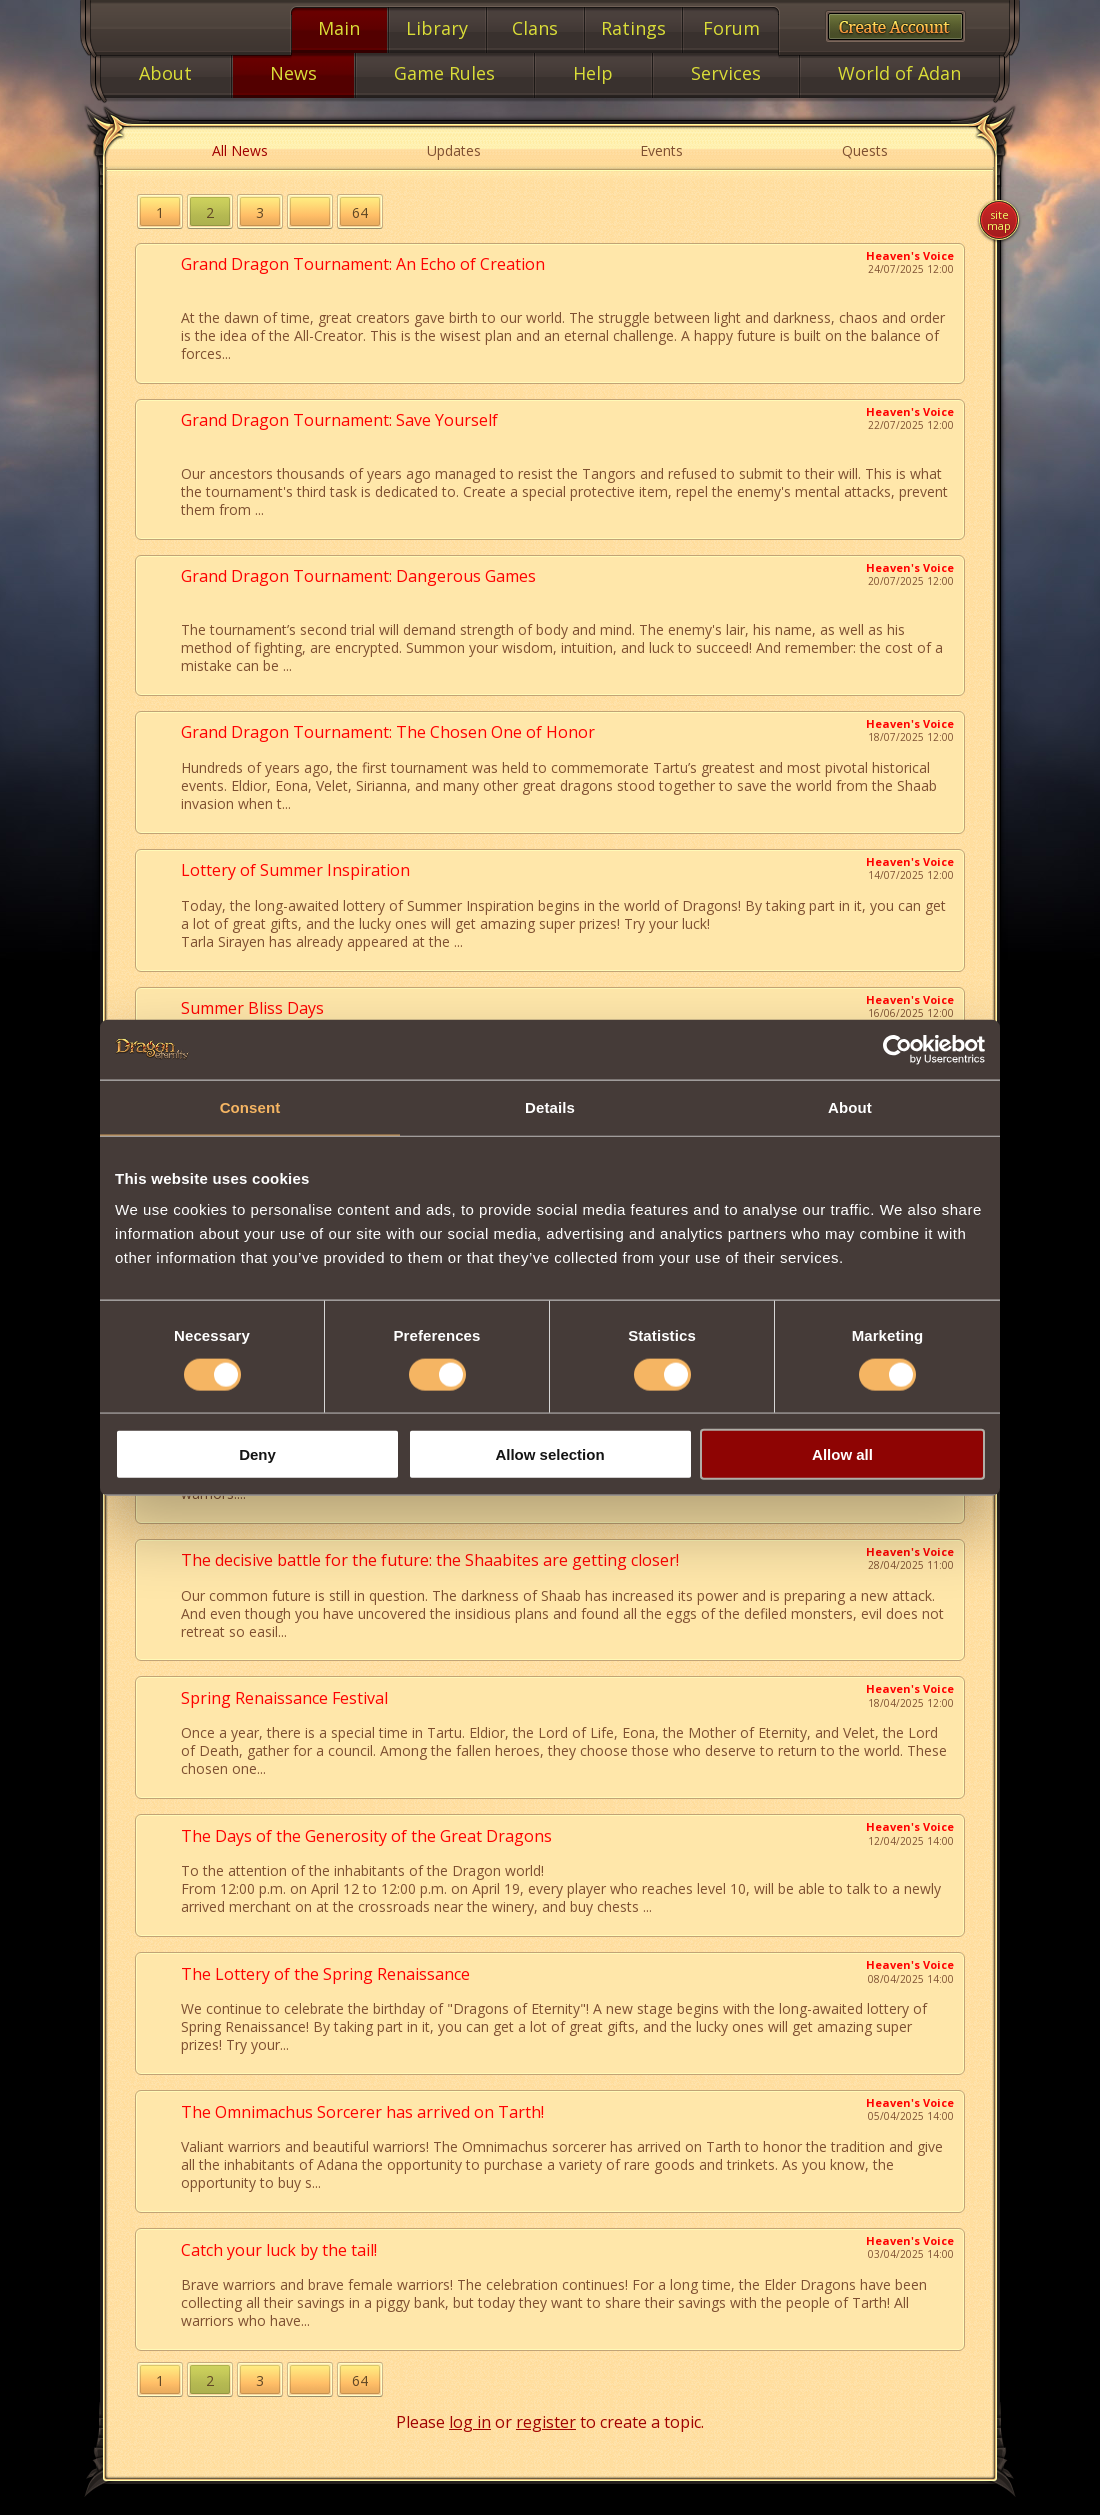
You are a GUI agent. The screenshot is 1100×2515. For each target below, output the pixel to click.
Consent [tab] (250, 1106)
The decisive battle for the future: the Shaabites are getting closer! (430, 1560)
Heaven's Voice (910, 255)
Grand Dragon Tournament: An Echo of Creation (363, 264)
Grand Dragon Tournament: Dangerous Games (358, 576)
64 (360, 212)
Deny (257, 1454)
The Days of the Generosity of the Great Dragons (366, 1836)
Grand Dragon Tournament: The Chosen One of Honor (388, 732)
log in (470, 2422)
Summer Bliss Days (252, 1008)
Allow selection (549, 1454)
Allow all (842, 1454)
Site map (999, 220)
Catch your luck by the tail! (279, 2250)
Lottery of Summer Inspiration (295, 870)
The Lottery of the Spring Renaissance (325, 1974)
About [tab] (850, 1106)
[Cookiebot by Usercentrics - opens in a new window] (897, 1049)
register (546, 2422)
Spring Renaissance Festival (284, 1698)
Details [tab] (550, 1106)
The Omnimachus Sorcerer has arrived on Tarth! (362, 2112)
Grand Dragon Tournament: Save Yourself (339, 420)
